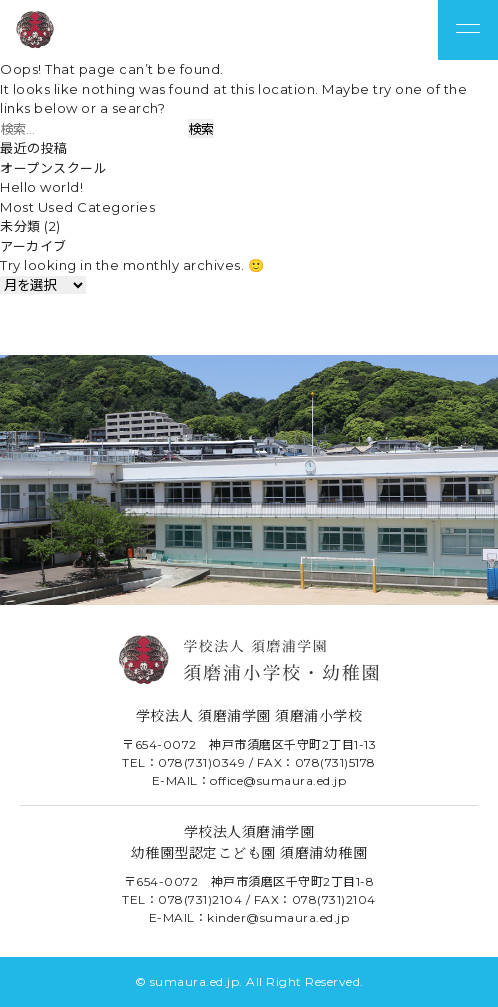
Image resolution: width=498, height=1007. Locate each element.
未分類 (20, 226)
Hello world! (41, 187)
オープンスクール (53, 168)
